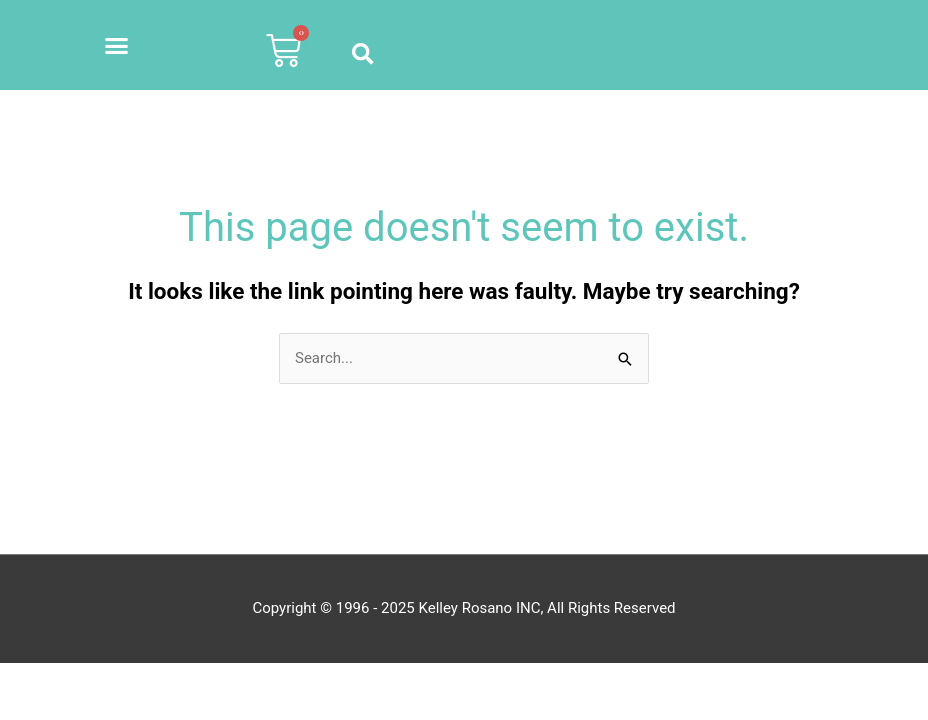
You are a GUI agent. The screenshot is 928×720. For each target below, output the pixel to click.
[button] (117, 45)
